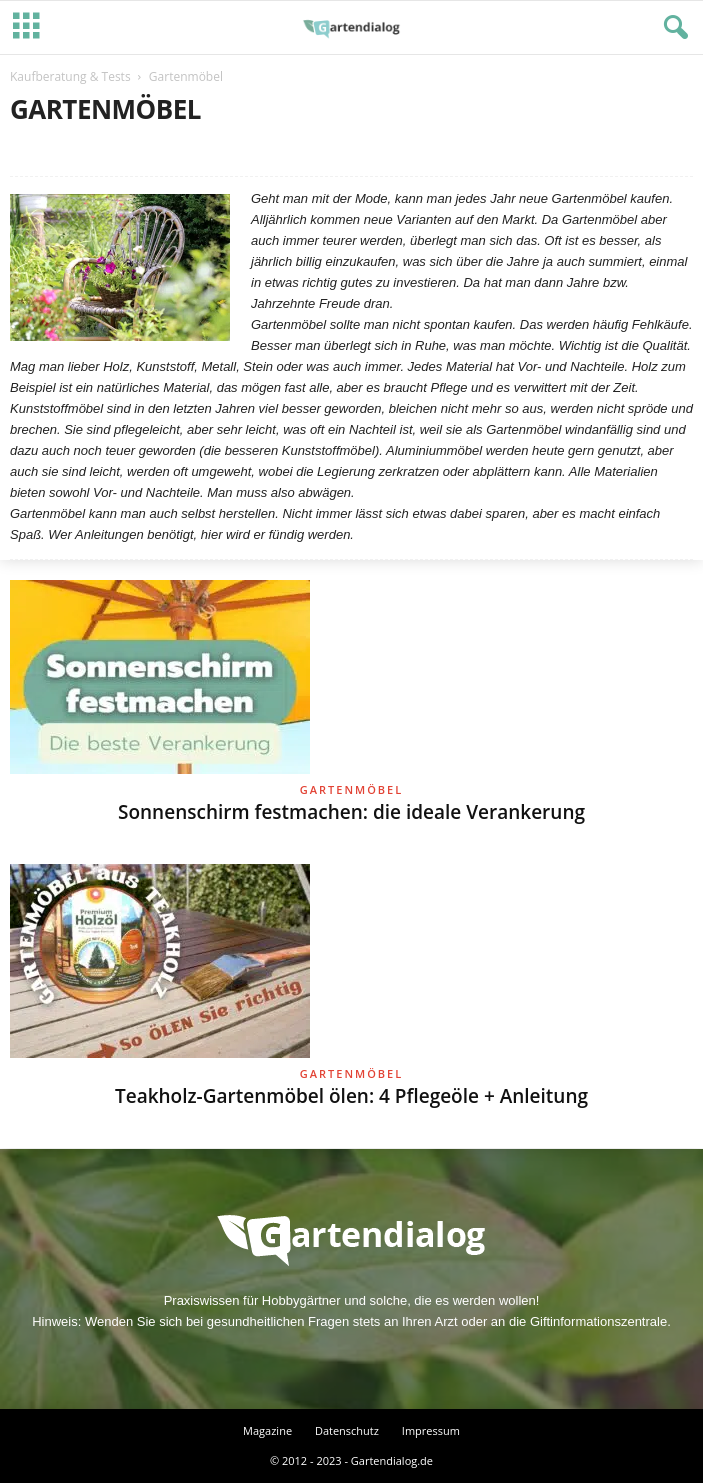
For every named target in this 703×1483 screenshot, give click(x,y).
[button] (672, 28)
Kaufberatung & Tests (70, 76)
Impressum (431, 1430)
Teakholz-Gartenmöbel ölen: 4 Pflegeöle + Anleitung (351, 1096)
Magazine (267, 1430)
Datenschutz (347, 1430)
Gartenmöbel (351, 789)
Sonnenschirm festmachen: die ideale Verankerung (351, 812)
